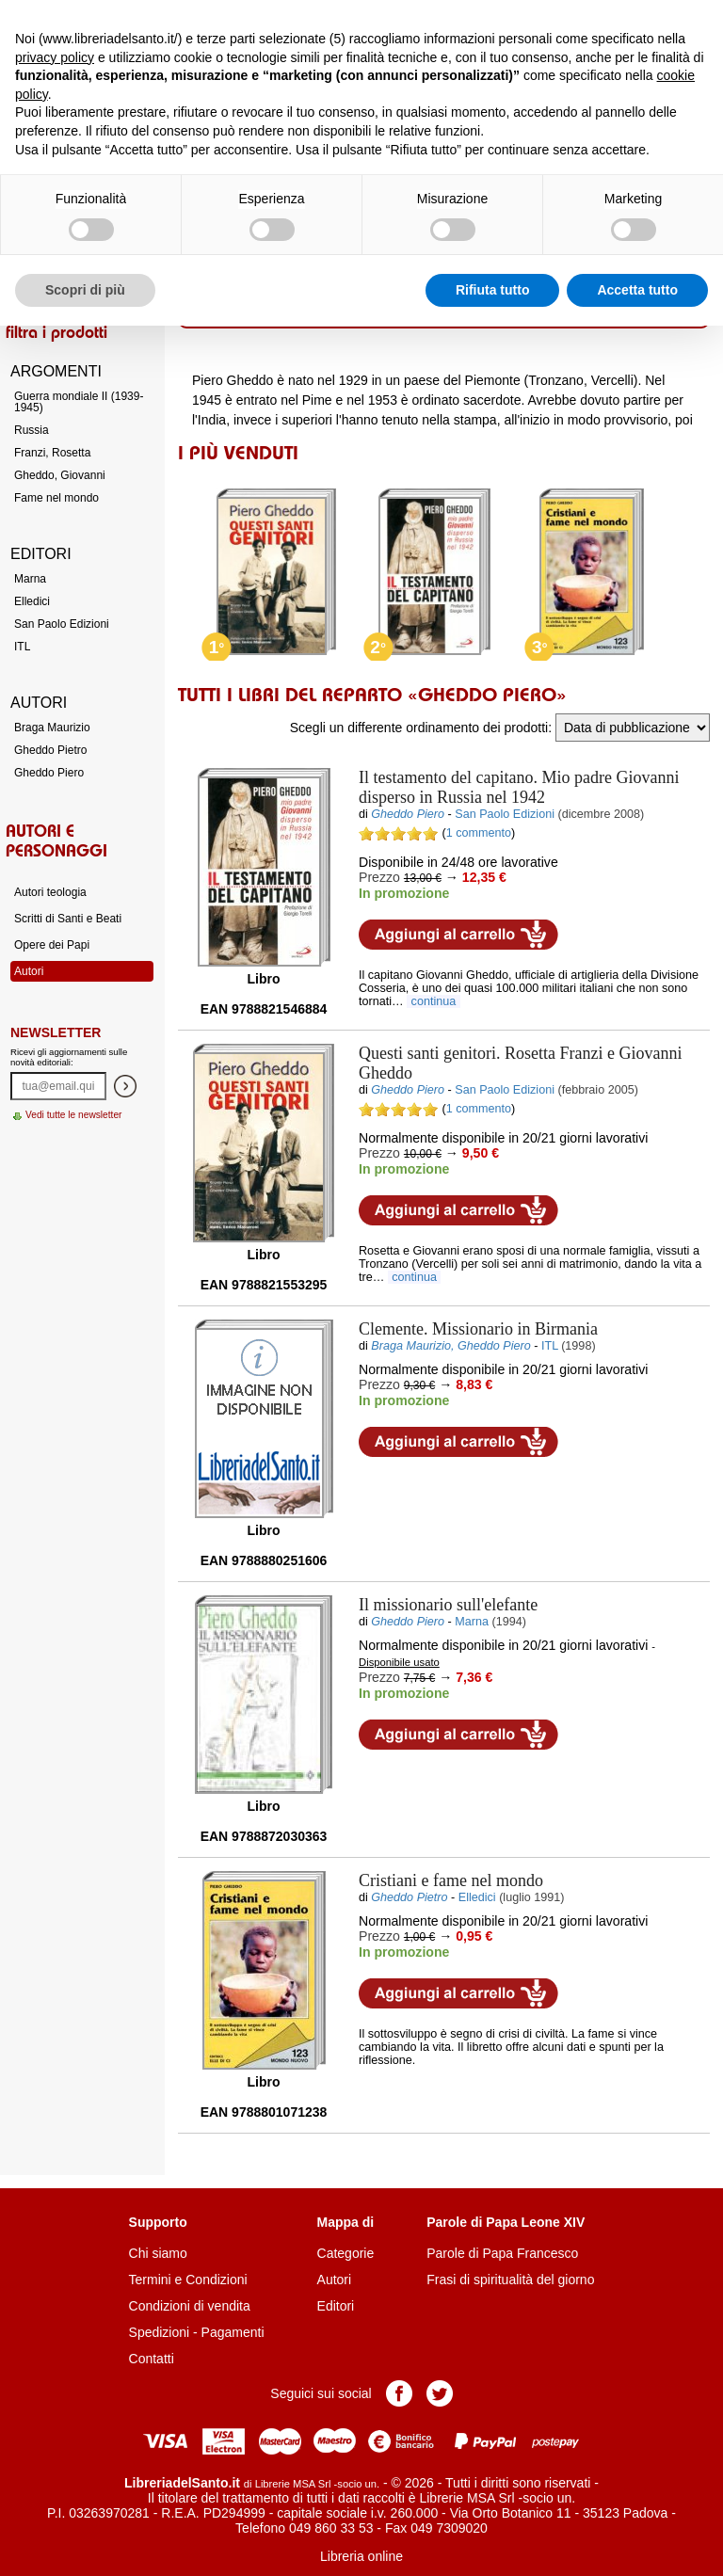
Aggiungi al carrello (458, 935)
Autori (28, 971)
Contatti (151, 2358)
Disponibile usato (399, 1662)
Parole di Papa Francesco (502, 2253)
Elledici (32, 601)
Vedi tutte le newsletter (73, 1115)
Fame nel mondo (56, 497)
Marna (30, 578)
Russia (31, 430)
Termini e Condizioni (188, 2279)
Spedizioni (159, 2332)
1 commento (478, 833)
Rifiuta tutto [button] (493, 289)
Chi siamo (158, 2253)
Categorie (346, 2253)
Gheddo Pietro (50, 750)
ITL (22, 646)
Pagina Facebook (399, 2393)
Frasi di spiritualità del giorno (510, 2279)
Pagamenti (233, 2332)
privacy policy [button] (54, 57)
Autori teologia (50, 892)
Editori (336, 2305)
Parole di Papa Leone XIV (505, 2222)
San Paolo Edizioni (61, 624)
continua (433, 1001)
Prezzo (379, 877)
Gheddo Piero (49, 772)
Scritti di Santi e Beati (67, 918)
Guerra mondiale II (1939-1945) (78, 402)
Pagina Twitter (439, 2393)
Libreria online (361, 2556)
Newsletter (55, 1032)
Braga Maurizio (52, 727)
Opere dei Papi (51, 945)
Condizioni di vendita (189, 2305)
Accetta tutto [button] (637, 289)
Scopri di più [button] (85, 289)
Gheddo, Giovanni (59, 475)
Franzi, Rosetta (52, 452)
